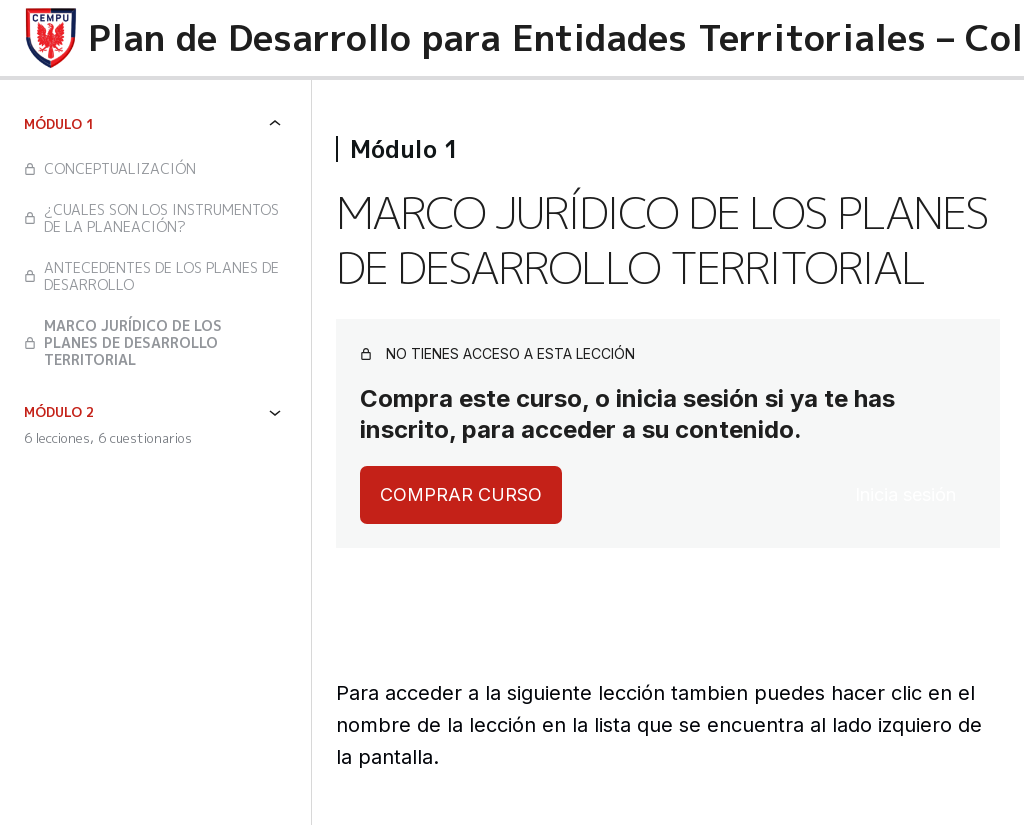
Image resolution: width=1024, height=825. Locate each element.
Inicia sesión (905, 494)
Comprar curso (461, 494)
